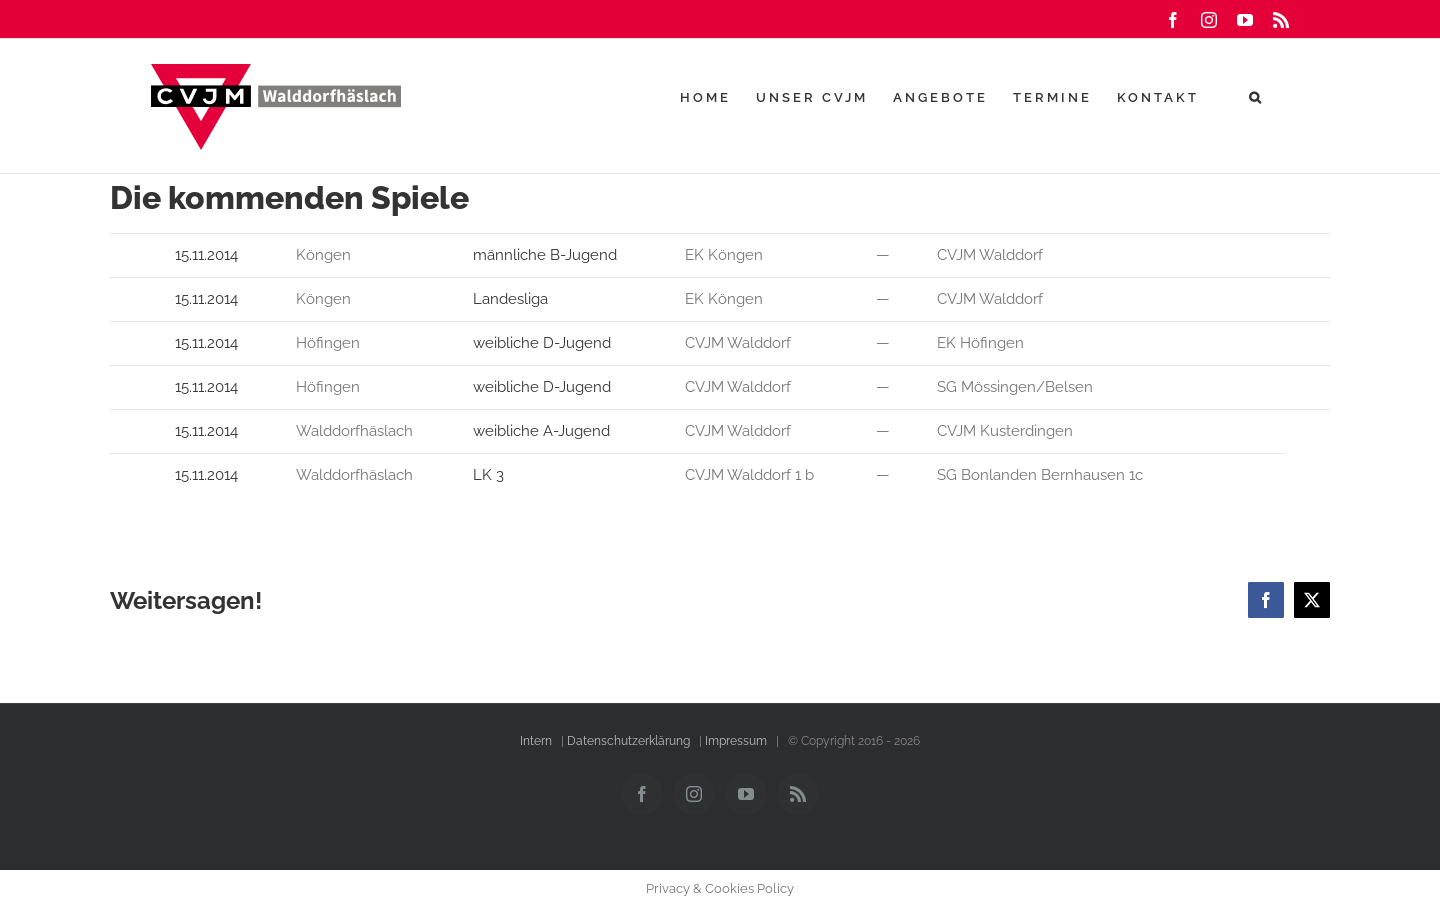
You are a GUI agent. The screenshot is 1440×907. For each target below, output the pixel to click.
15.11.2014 (208, 255)
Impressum (736, 741)
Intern (536, 741)
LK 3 (488, 475)
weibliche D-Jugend (542, 343)
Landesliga (510, 299)
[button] (1256, 97)
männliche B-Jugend (547, 255)
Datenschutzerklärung (628, 741)
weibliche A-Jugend (541, 431)
